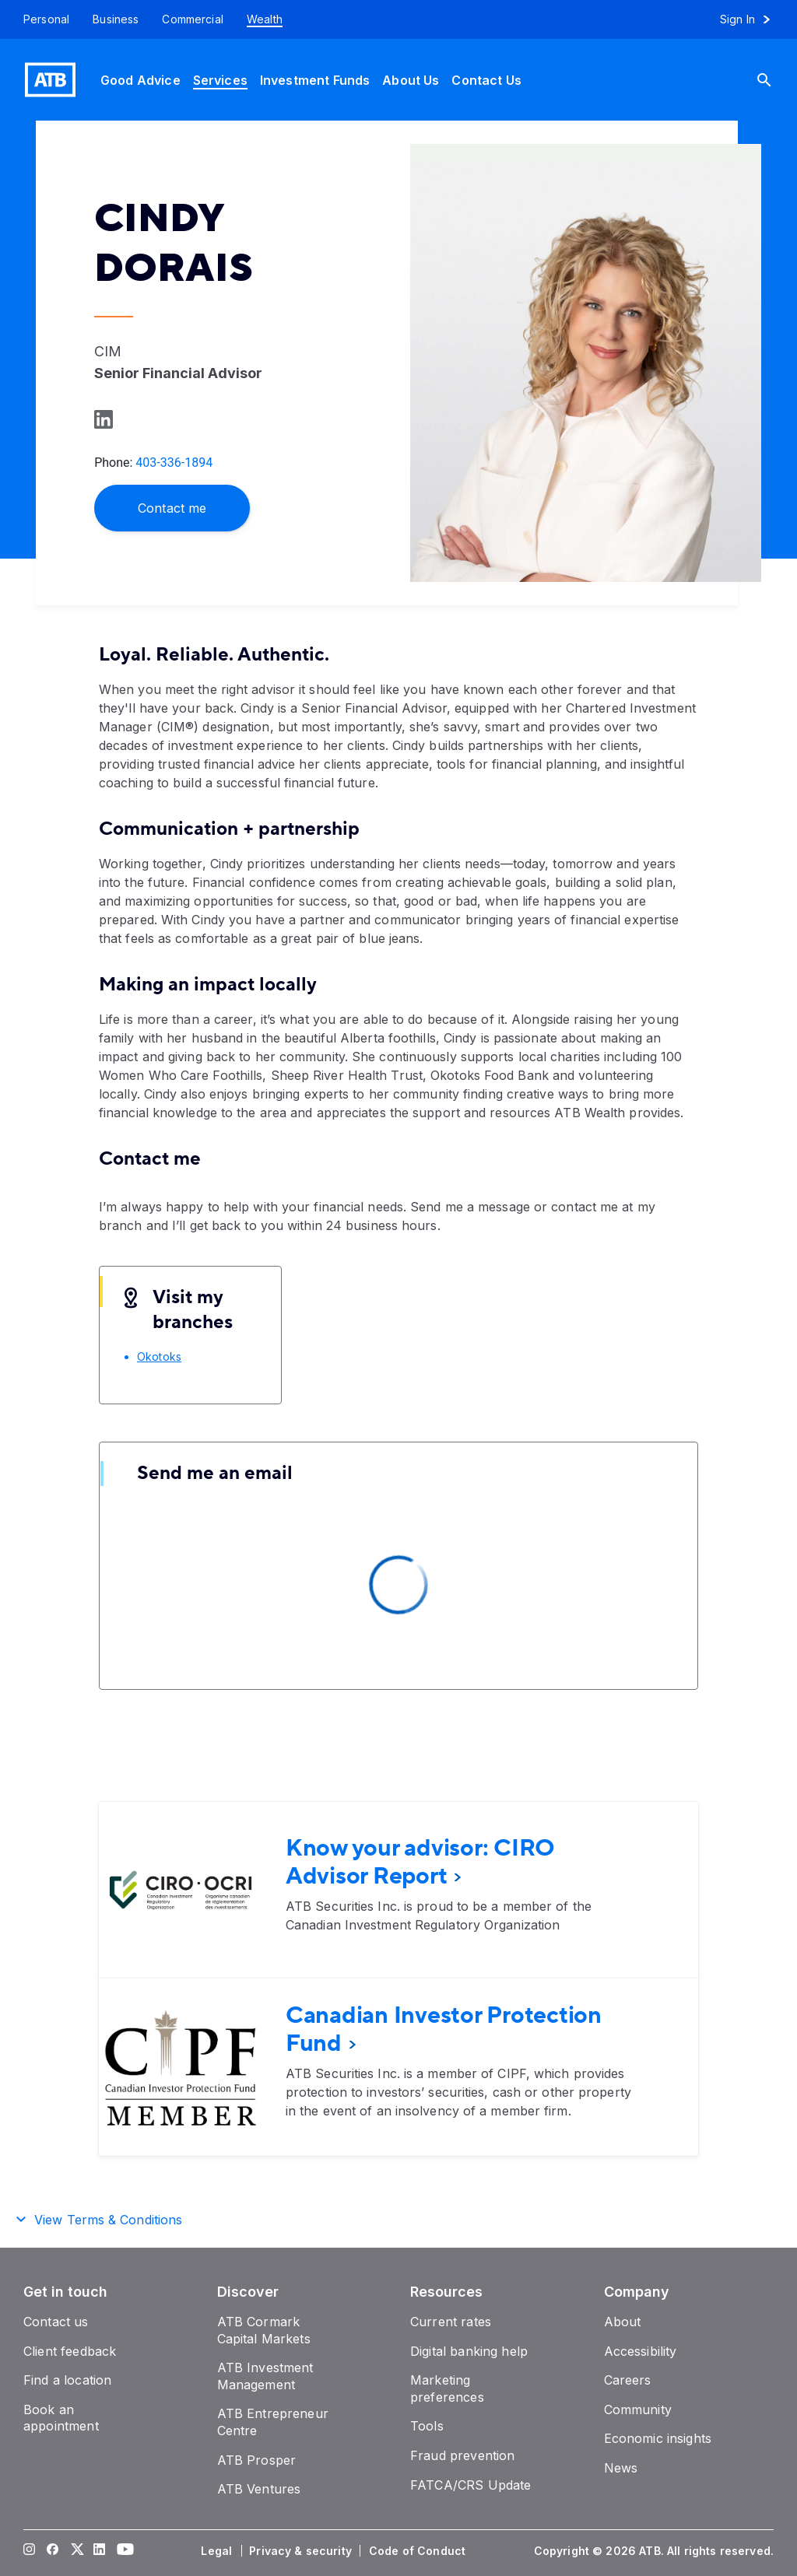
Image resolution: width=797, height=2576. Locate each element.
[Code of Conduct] (419, 2551)
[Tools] (427, 2426)
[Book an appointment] (61, 2418)
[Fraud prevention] (462, 2455)
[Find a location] (67, 2380)
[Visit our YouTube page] (123, 2551)
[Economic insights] (658, 2438)
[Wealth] (264, 19)
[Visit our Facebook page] (53, 2551)
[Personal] (40, 19)
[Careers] (627, 2380)
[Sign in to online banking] (752, 19)
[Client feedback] (69, 2351)
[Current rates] (450, 2321)
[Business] (115, 19)
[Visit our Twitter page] (76, 2551)
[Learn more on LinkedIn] (102, 419)
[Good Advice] (140, 80)
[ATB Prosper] (257, 2460)
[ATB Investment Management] (265, 2376)
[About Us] (410, 80)
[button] (398, 2217)
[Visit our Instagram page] (29, 2551)
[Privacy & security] (302, 2551)
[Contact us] (56, 2321)
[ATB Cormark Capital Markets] (264, 2330)
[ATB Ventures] (259, 2489)
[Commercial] (192, 19)
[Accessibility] (640, 2351)
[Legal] (218, 2551)
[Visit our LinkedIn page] (99, 2551)
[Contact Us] (486, 80)
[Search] (776, 80)
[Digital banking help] (469, 2351)
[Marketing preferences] (447, 2388)
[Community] (638, 2409)
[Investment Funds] (315, 80)
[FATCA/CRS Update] (470, 2485)
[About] (622, 2321)
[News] (621, 2468)
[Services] (220, 80)
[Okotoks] (159, 1356)
